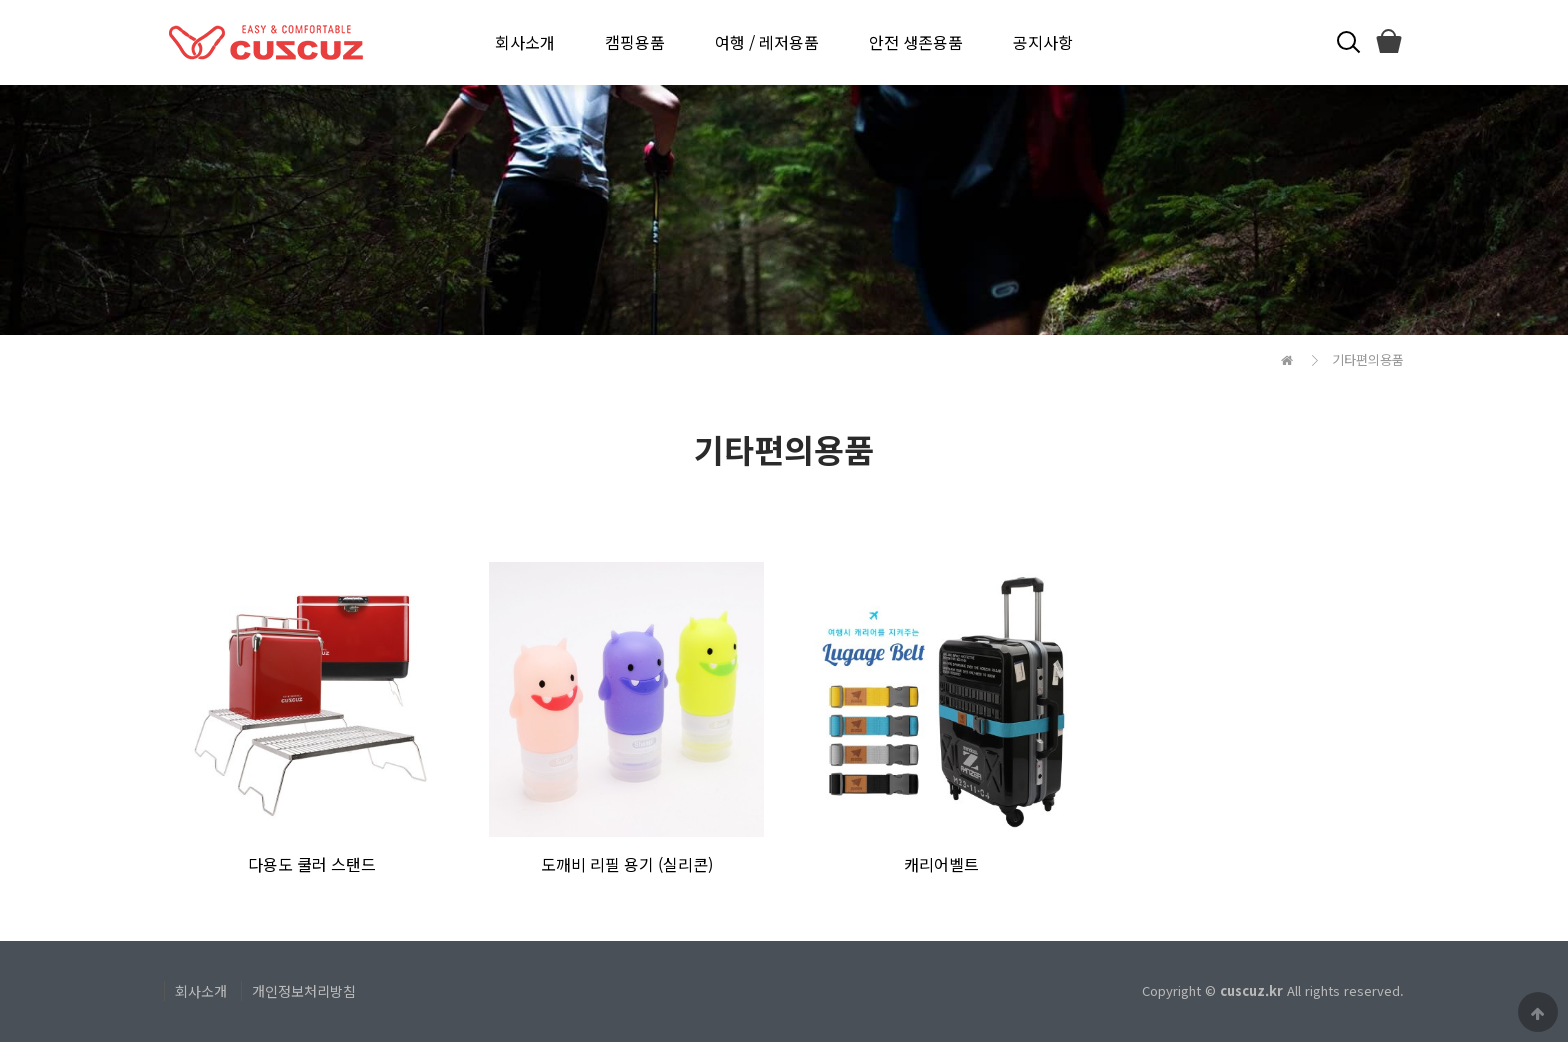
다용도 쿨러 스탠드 (312, 864)
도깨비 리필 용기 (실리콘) (627, 864)
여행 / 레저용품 (767, 42)
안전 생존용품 (916, 42)
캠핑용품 (635, 42)
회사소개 (525, 42)
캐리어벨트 (941, 864)
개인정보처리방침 (304, 991)
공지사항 (1043, 42)
